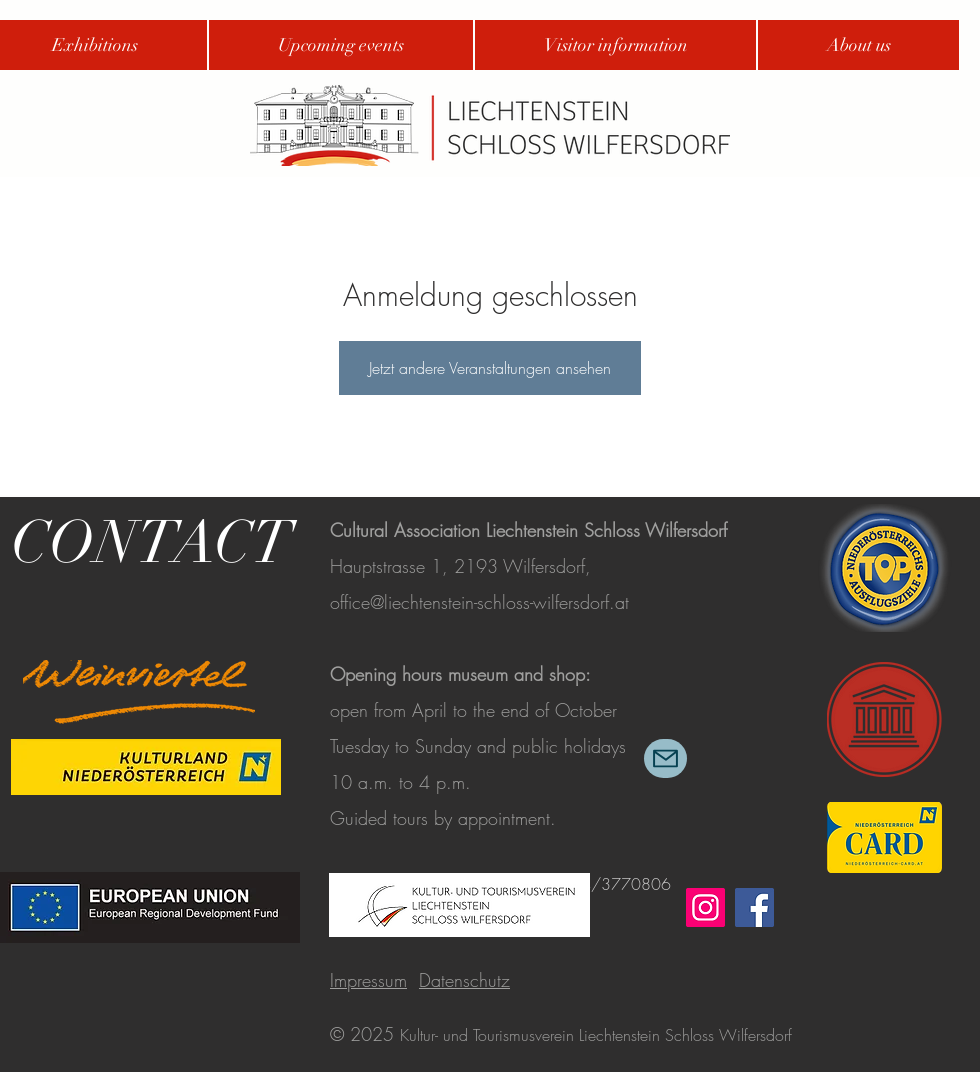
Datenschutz (464, 980)
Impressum (368, 980)
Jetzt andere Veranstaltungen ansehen (490, 368)
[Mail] (665, 758)
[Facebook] (754, 907)
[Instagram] (705, 907)
